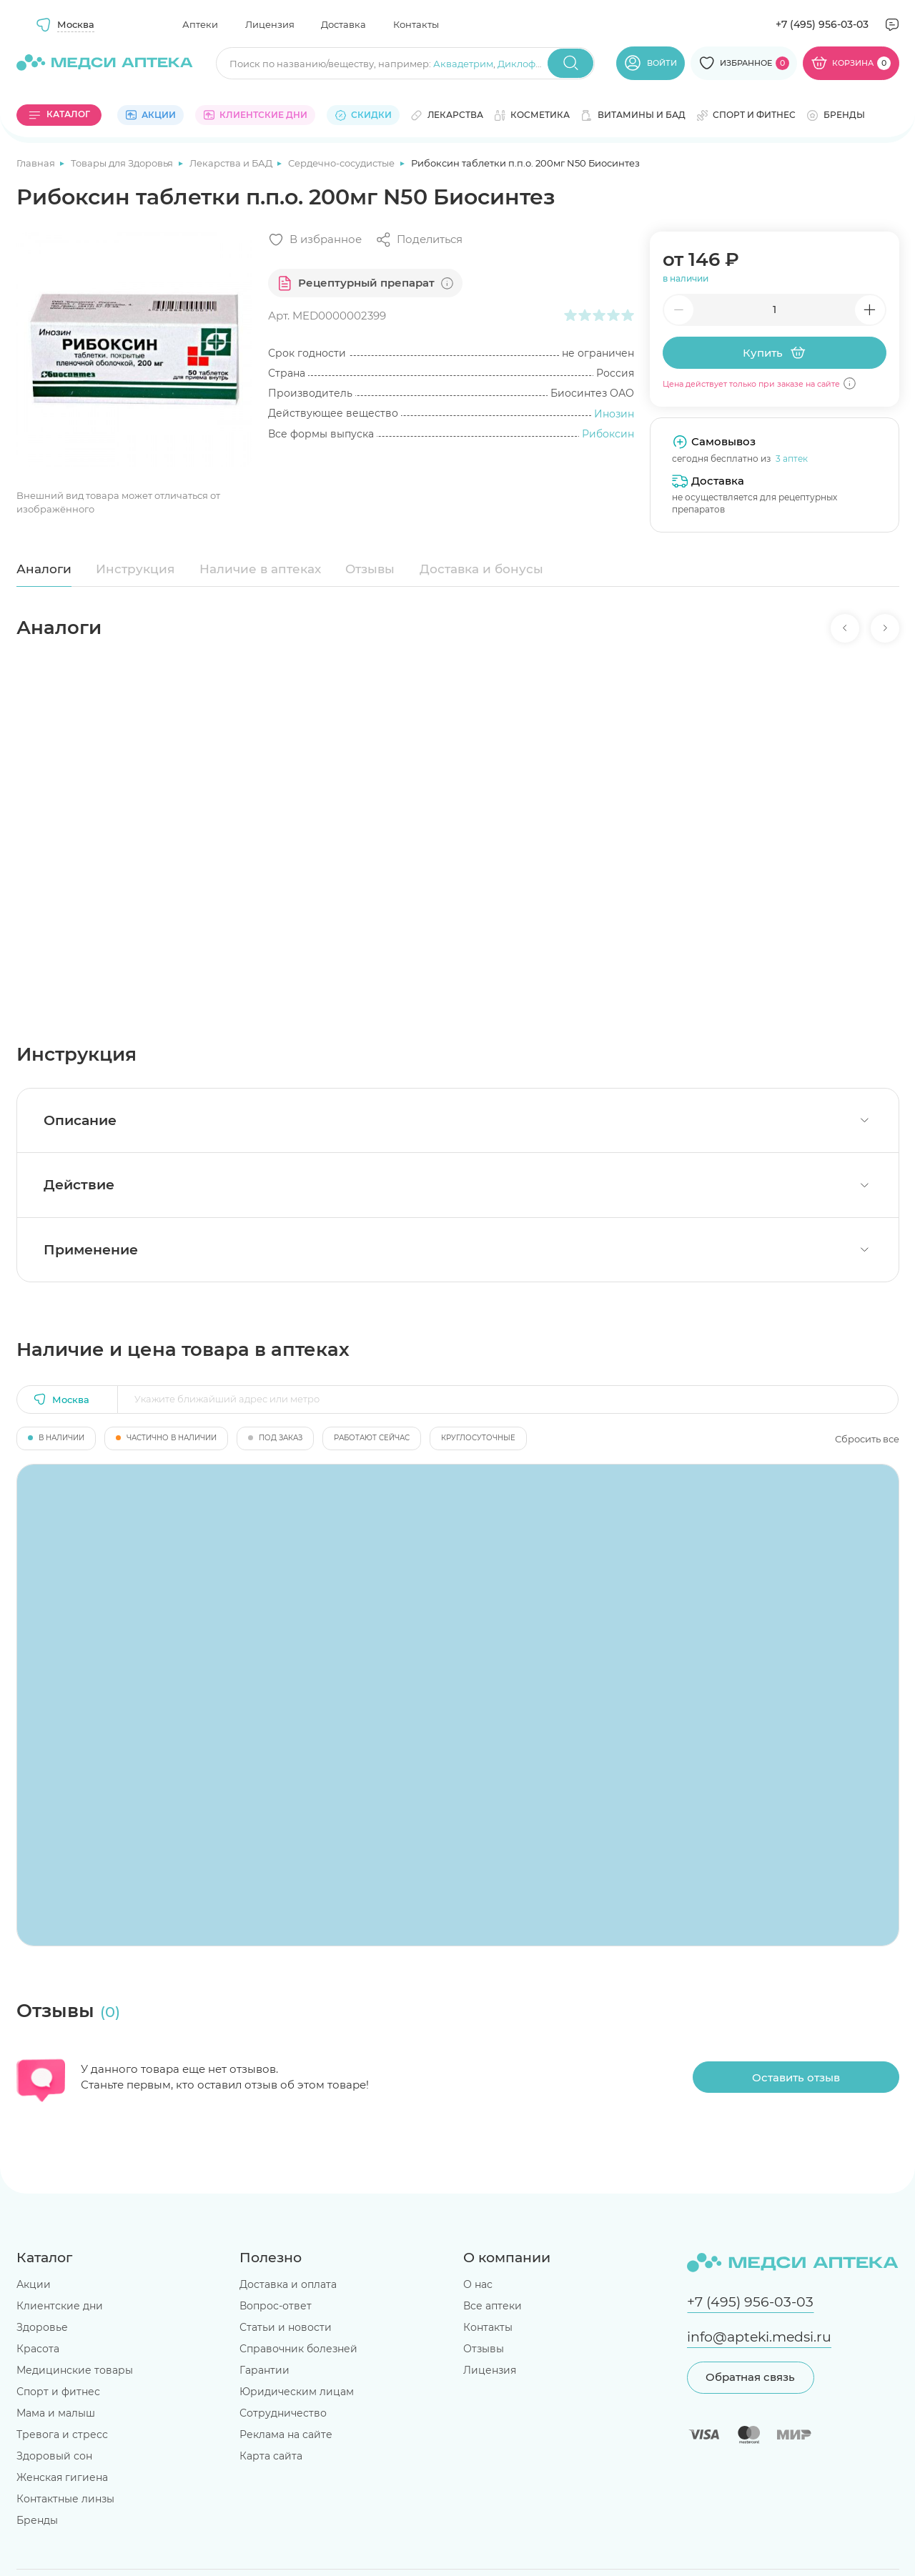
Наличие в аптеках (260, 569)
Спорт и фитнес (58, 2391)
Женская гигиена (62, 2477)
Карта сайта (270, 2455)
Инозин (614, 414)
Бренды (37, 2520)
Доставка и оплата (288, 2284)
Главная (36, 163)
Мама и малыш (55, 2413)
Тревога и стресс (62, 2434)
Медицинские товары (74, 2370)
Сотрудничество (283, 2413)
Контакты (416, 24)
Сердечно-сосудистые (342, 163)
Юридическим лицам (296, 2391)
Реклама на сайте (285, 2434)
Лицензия (270, 24)
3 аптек (792, 458)
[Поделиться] (419, 240)
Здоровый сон (54, 2455)
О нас (478, 2284)
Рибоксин (608, 434)
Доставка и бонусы (481, 569)
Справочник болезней (298, 2348)
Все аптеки (492, 2305)
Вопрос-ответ (275, 2305)
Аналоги (43, 569)
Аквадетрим (463, 63)
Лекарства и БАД (231, 163)
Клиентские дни (59, 2305)
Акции (33, 2284)
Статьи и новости (285, 2327)
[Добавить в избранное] (315, 240)
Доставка (343, 24)
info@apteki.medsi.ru (759, 2337)
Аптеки (200, 24)
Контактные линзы (65, 2498)
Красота (37, 2348)
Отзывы (370, 569)
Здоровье (42, 2327)
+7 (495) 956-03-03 (822, 24)
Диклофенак (528, 63)
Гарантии (264, 2370)
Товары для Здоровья (123, 163)
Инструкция (135, 569)
